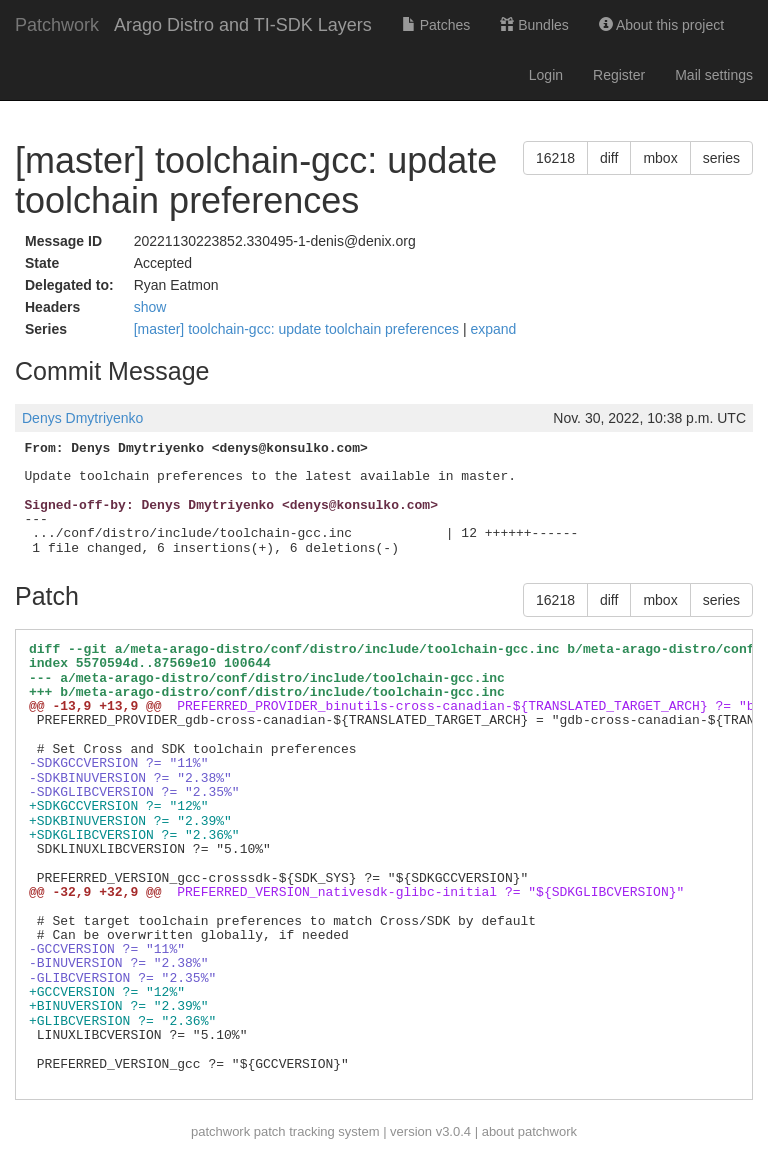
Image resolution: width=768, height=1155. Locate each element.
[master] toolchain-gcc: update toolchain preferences (298, 329)
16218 (555, 158)
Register (619, 75)
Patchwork (57, 25)
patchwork (220, 1131)
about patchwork (529, 1131)
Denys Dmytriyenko (82, 418)
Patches (436, 25)
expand (493, 329)
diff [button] (609, 158)
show (150, 307)
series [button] (721, 158)
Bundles (534, 25)
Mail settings (714, 75)
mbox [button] (660, 158)
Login (546, 75)
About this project (661, 25)
